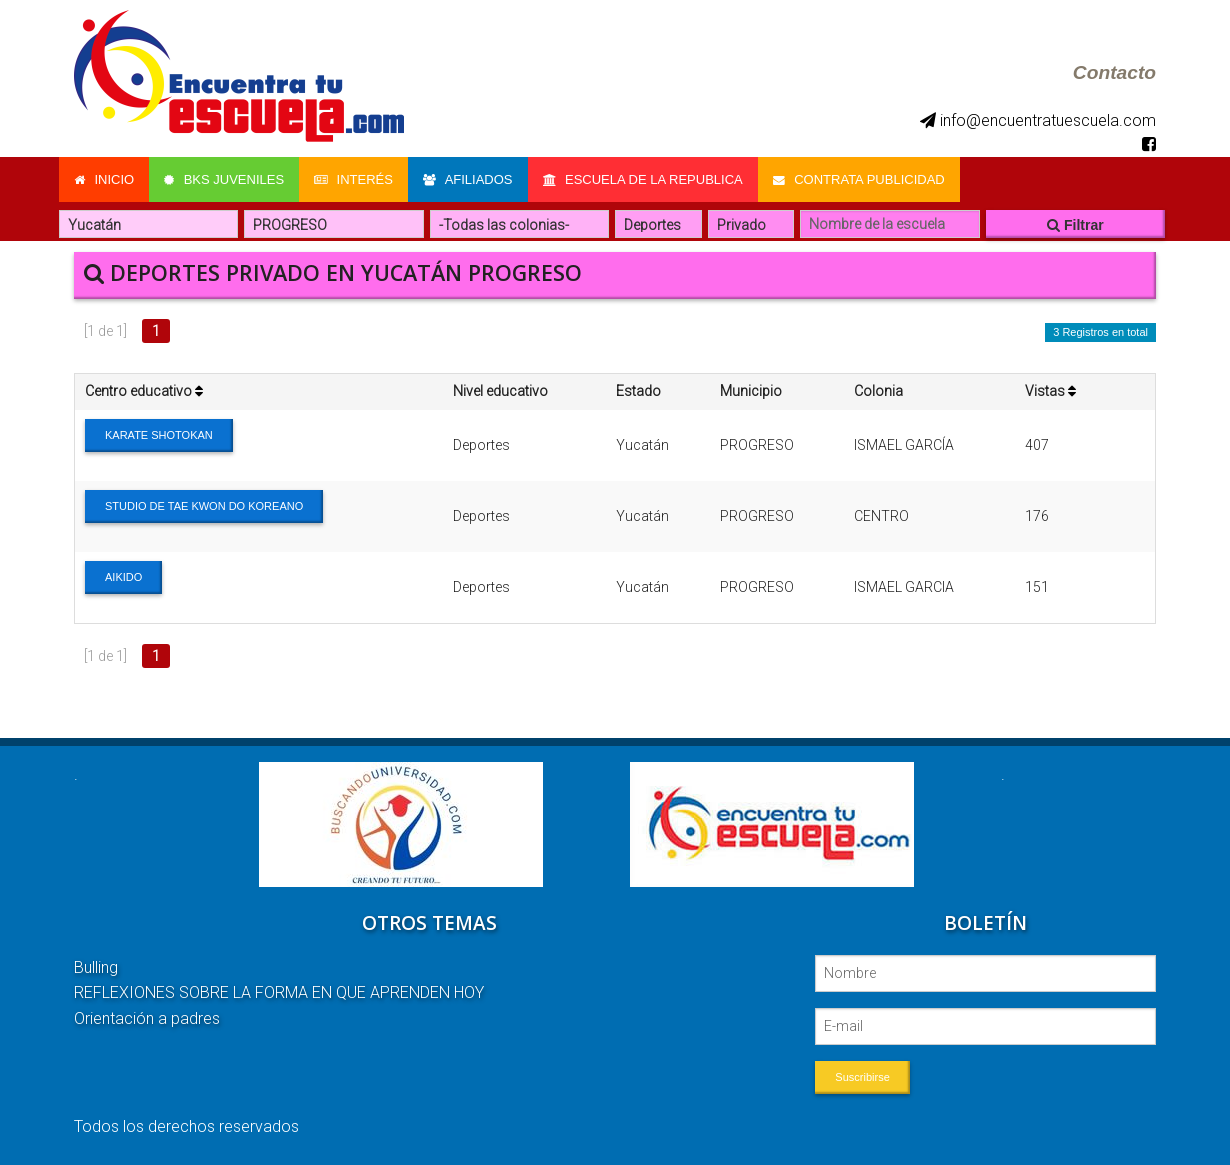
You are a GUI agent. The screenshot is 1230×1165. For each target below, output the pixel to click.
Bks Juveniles (224, 179)
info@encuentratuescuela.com (1038, 120)
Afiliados (468, 179)
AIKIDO (123, 577)
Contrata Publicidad (859, 179)
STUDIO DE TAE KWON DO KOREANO (204, 506)
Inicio (104, 179)
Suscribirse (862, 1077)
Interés (353, 179)
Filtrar (1075, 225)
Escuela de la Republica (643, 179)
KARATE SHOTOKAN (159, 435)
